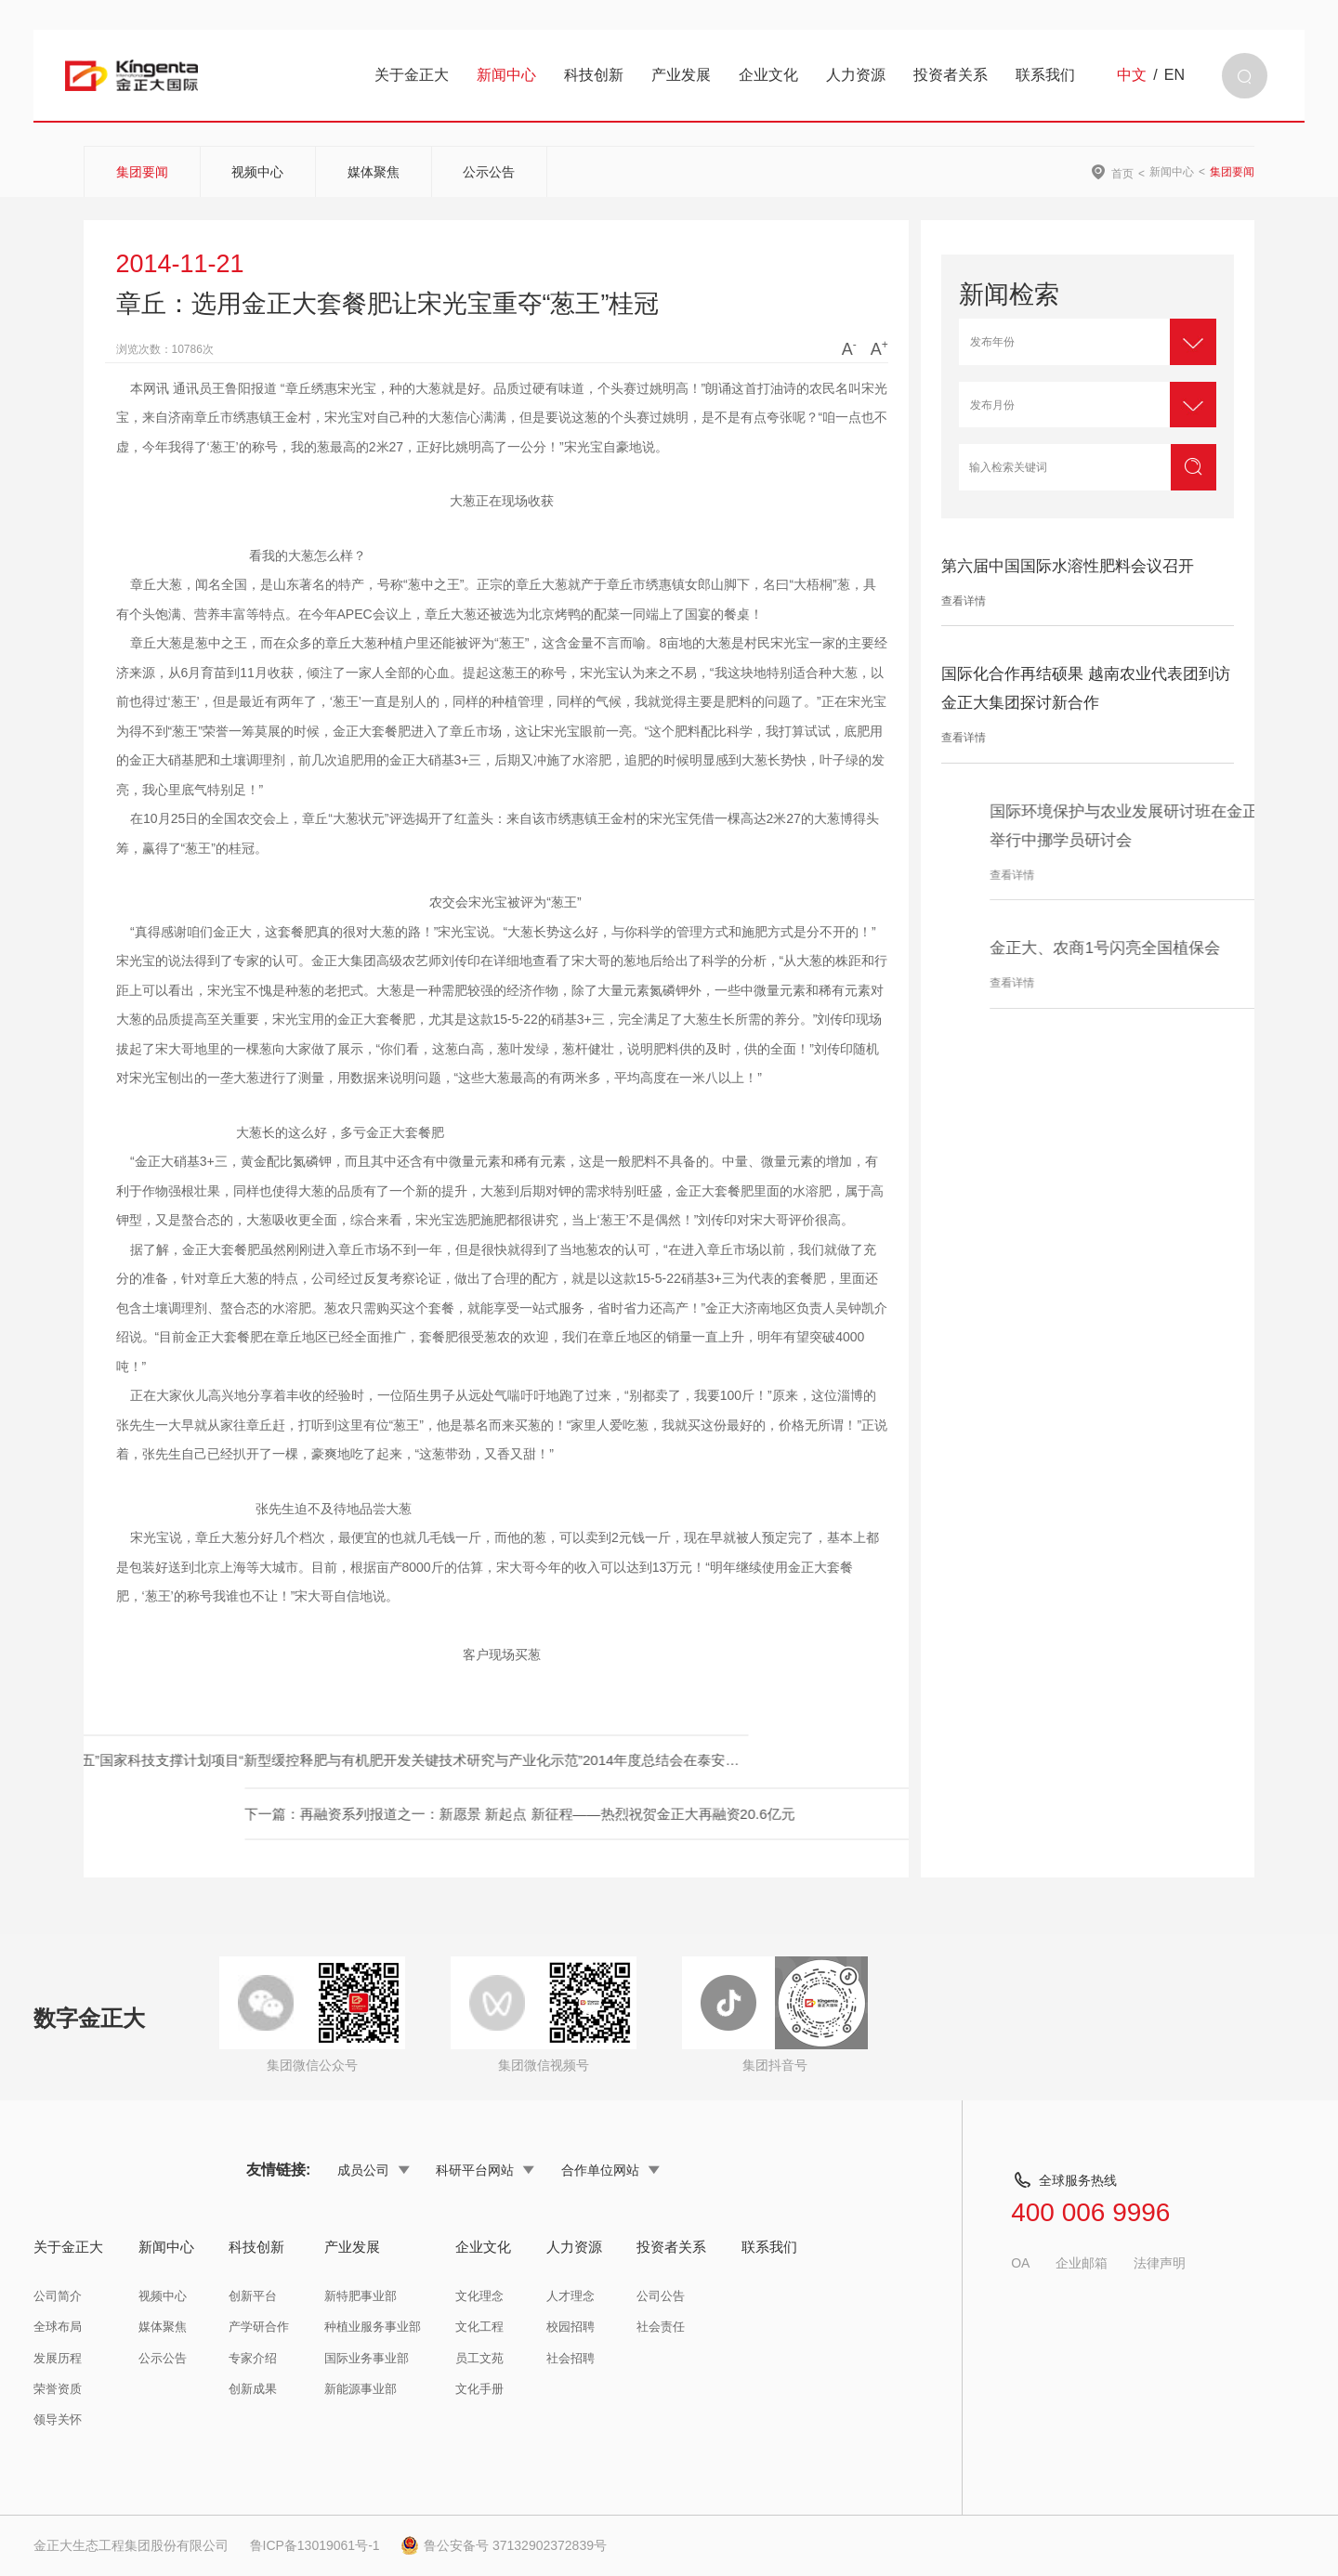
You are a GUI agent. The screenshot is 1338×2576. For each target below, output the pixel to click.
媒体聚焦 (374, 171)
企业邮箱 (1082, 2262)
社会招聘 (570, 2358)
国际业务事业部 (366, 2358)
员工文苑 (479, 2358)
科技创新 (593, 75)
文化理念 (479, 2296)
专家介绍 (253, 2358)
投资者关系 (950, 75)
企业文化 (768, 75)
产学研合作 (259, 2327)
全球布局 (57, 2327)
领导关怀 (57, 2419)
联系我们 (1045, 75)
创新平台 (253, 2296)
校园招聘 (570, 2327)
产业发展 (681, 75)
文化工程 (479, 2327)
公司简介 (57, 2296)
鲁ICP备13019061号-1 (315, 2545)
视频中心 (257, 171)
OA (1020, 2262)
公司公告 (660, 2296)
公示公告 (489, 171)
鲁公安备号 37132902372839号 (503, 2545)
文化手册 (479, 2389)
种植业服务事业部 (372, 2327)
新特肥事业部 (360, 2296)
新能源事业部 (360, 2389)
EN (1174, 75)
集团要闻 (142, 171)
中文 (1132, 75)
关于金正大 (411, 75)
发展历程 (57, 2358)
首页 (1122, 173)
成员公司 (373, 2170)
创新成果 (253, 2389)
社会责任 (660, 2327)
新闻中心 (506, 75)
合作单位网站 (610, 2170)
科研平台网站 (485, 2170)
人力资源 (855, 75)
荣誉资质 (57, 2389)
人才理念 (570, 2296)
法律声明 (1160, 2262)
